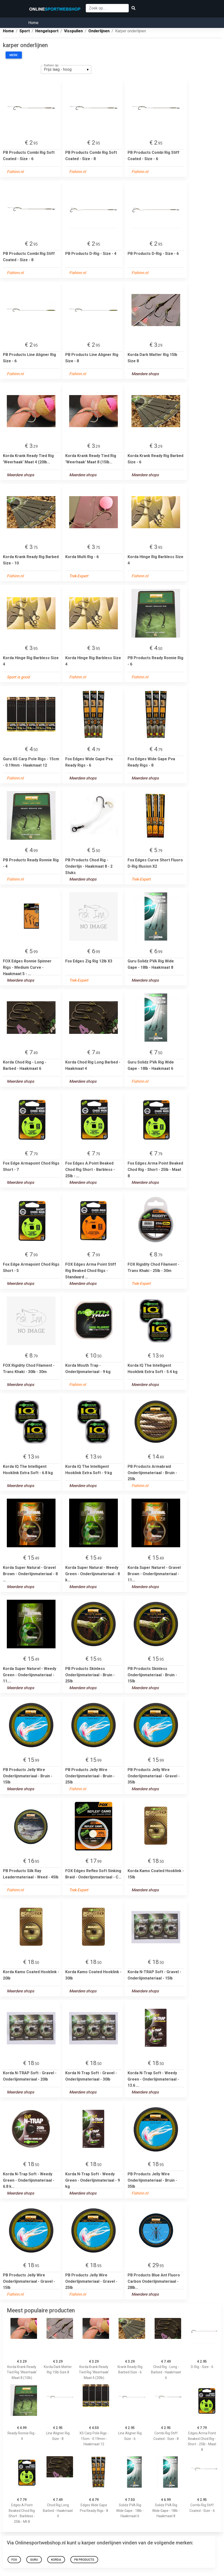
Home (33, 22)
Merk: (13, 55)
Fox (14, 2559)
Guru (34, 2559)
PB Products (84, 2559)
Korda (56, 2559)
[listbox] (66, 69)
